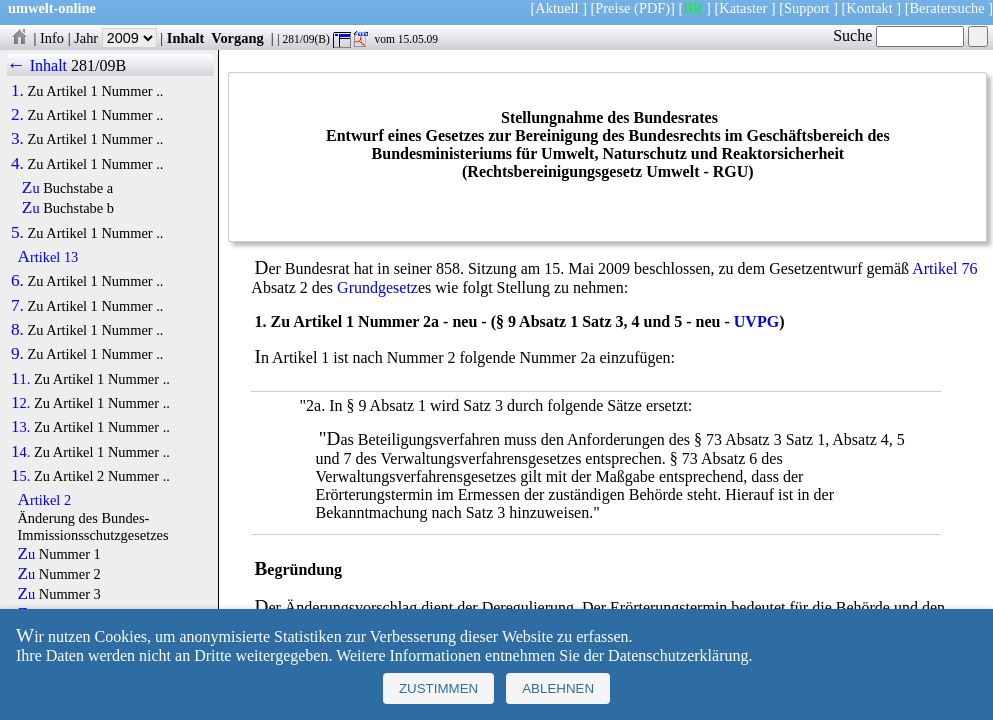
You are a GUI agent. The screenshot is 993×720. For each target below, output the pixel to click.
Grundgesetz (377, 287)
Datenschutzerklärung (678, 655)
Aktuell (556, 8)
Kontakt (869, 8)
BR (692, 8)
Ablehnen (558, 688)
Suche (898, 35)
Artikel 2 (44, 500)
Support (807, 8)
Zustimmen (438, 688)
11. (20, 379)
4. (17, 164)
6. (17, 281)
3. (17, 139)
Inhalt (186, 38)
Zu (31, 188)
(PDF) (652, 8)
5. (17, 233)
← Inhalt (37, 65)
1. (17, 91)
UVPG (756, 321)
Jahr (115, 38)
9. (17, 354)
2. (17, 115)
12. (20, 403)
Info (52, 38)
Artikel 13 (47, 257)
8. (17, 330)
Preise (612, 8)
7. (17, 306)
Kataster (743, 8)
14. (20, 452)
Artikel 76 (944, 268)
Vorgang (237, 38)
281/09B (98, 65)
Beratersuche (947, 8)
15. (20, 476)
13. (20, 427)
